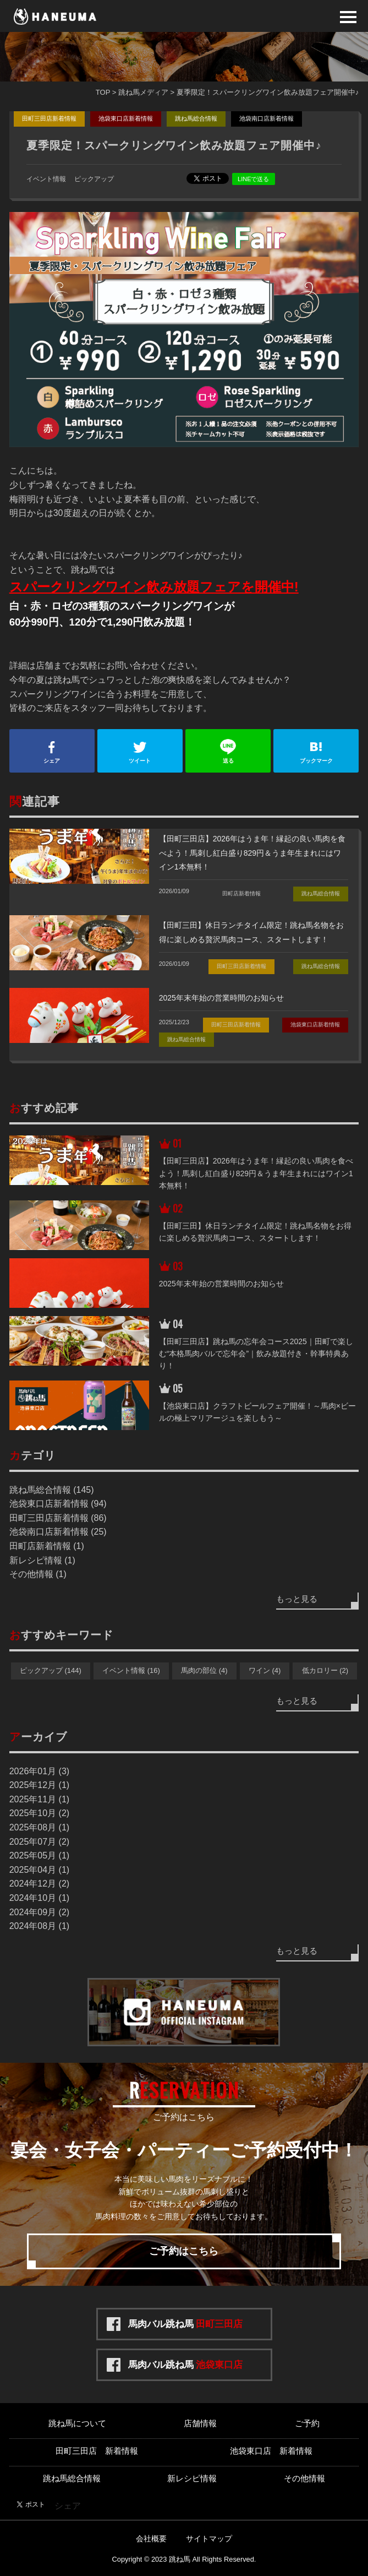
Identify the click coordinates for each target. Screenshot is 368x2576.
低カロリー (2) (325, 1670)
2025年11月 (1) (39, 1799)
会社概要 (151, 2538)
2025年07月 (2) (39, 1841)
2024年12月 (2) (39, 1883)
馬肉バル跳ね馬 (185, 2324)
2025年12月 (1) (39, 1785)
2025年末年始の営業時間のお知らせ (221, 997)
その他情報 (304, 2478)
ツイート (140, 751)
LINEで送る (253, 179)
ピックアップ (94, 179)
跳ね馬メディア (143, 92)
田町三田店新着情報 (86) (58, 1518)
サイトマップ (209, 2538)
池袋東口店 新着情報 (271, 2450)
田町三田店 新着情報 (97, 2450)
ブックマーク (316, 751)
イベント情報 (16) (131, 1670)
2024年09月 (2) (39, 1912)
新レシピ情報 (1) (42, 1560)
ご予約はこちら (183, 2251)
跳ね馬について (77, 2423)
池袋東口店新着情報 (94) (58, 1503)
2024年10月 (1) (39, 1898)
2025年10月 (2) (39, 1813)
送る (228, 751)
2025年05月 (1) (39, 1855)
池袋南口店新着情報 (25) (58, 1531)
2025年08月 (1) (39, 1827)
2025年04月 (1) (39, 1869)
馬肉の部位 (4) (204, 1670)
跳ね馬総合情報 (196, 118)
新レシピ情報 (192, 2478)
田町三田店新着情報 (49, 118)
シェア (52, 751)
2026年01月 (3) (39, 1771)
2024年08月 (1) (39, 1926)
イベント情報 (46, 179)
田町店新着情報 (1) (46, 1546)
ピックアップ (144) (50, 1670)
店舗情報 (200, 2423)
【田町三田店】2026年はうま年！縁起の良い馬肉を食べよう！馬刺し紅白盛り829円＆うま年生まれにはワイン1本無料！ (252, 852)
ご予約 (307, 2423)
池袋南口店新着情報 (266, 118)
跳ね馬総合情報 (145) (51, 1489)
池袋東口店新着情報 (125, 118)
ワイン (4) (265, 1670)
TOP (103, 92)
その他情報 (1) (38, 1574)
